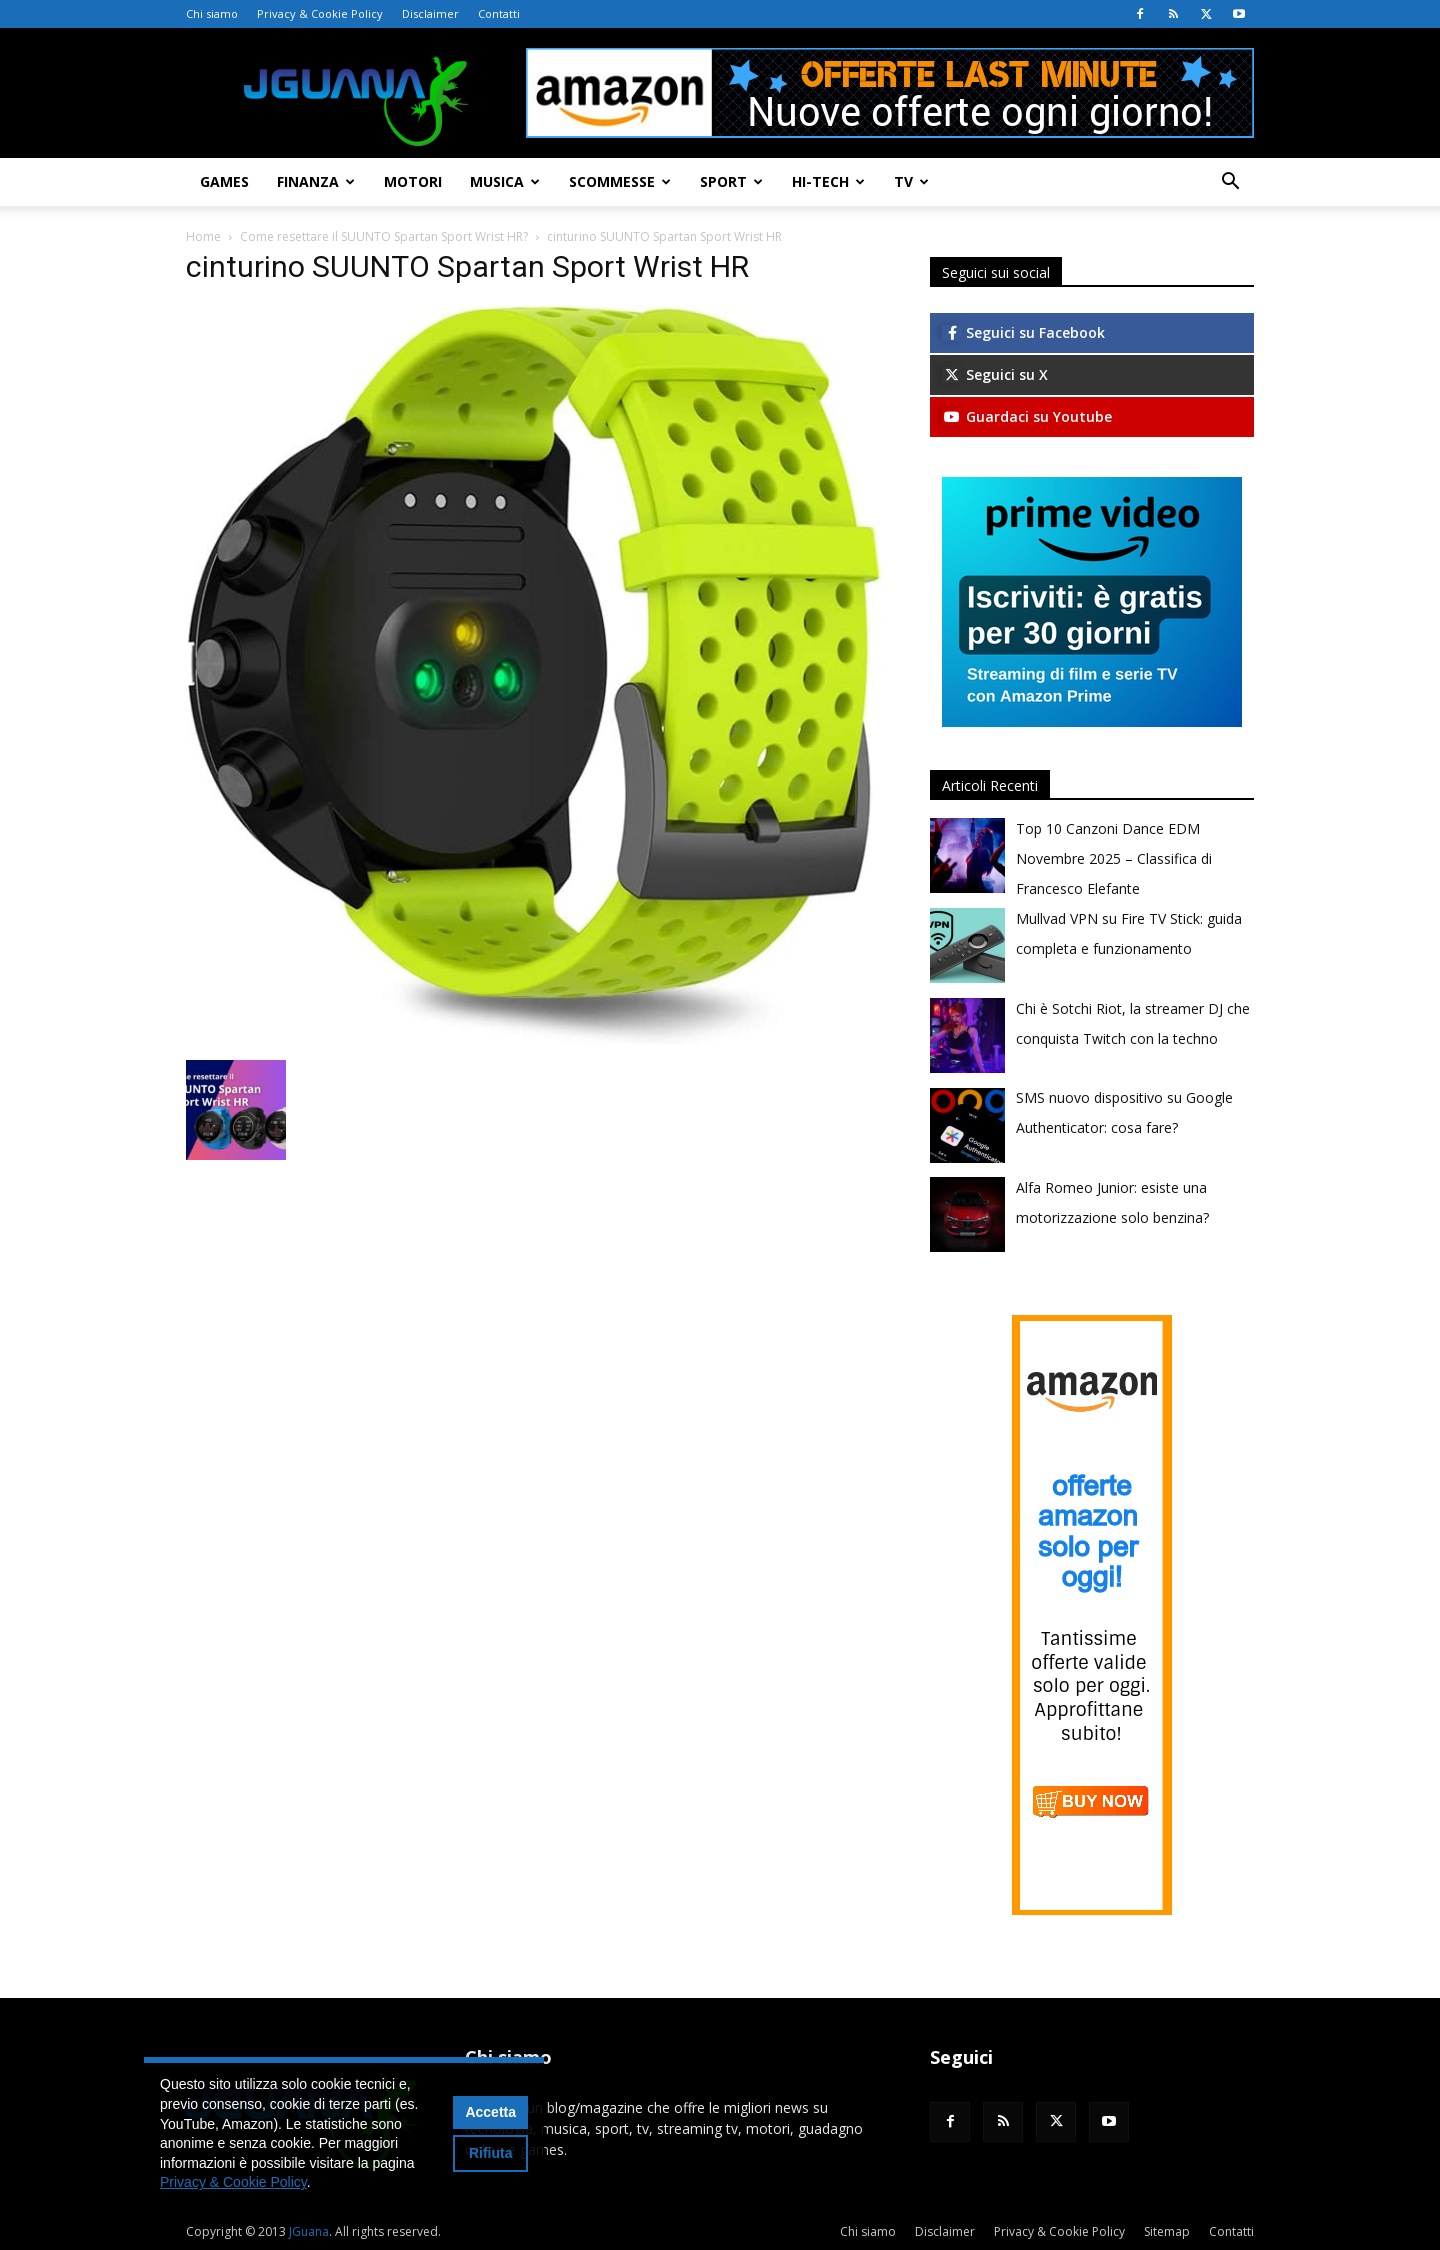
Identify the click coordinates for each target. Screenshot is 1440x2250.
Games (224, 181)
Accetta (490, 2112)
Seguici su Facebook (1023, 332)
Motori (413, 181)
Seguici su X (995, 374)
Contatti (499, 13)
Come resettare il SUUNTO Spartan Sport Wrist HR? (384, 236)
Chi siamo (212, 13)
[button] (1230, 183)
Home (203, 236)
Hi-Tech (828, 181)
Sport (731, 181)
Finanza (316, 181)
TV (911, 181)
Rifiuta (491, 2153)
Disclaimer (430, 13)
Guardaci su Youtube (1027, 416)
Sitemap (1167, 2231)
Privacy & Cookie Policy (320, 13)
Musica (505, 181)
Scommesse (620, 181)
